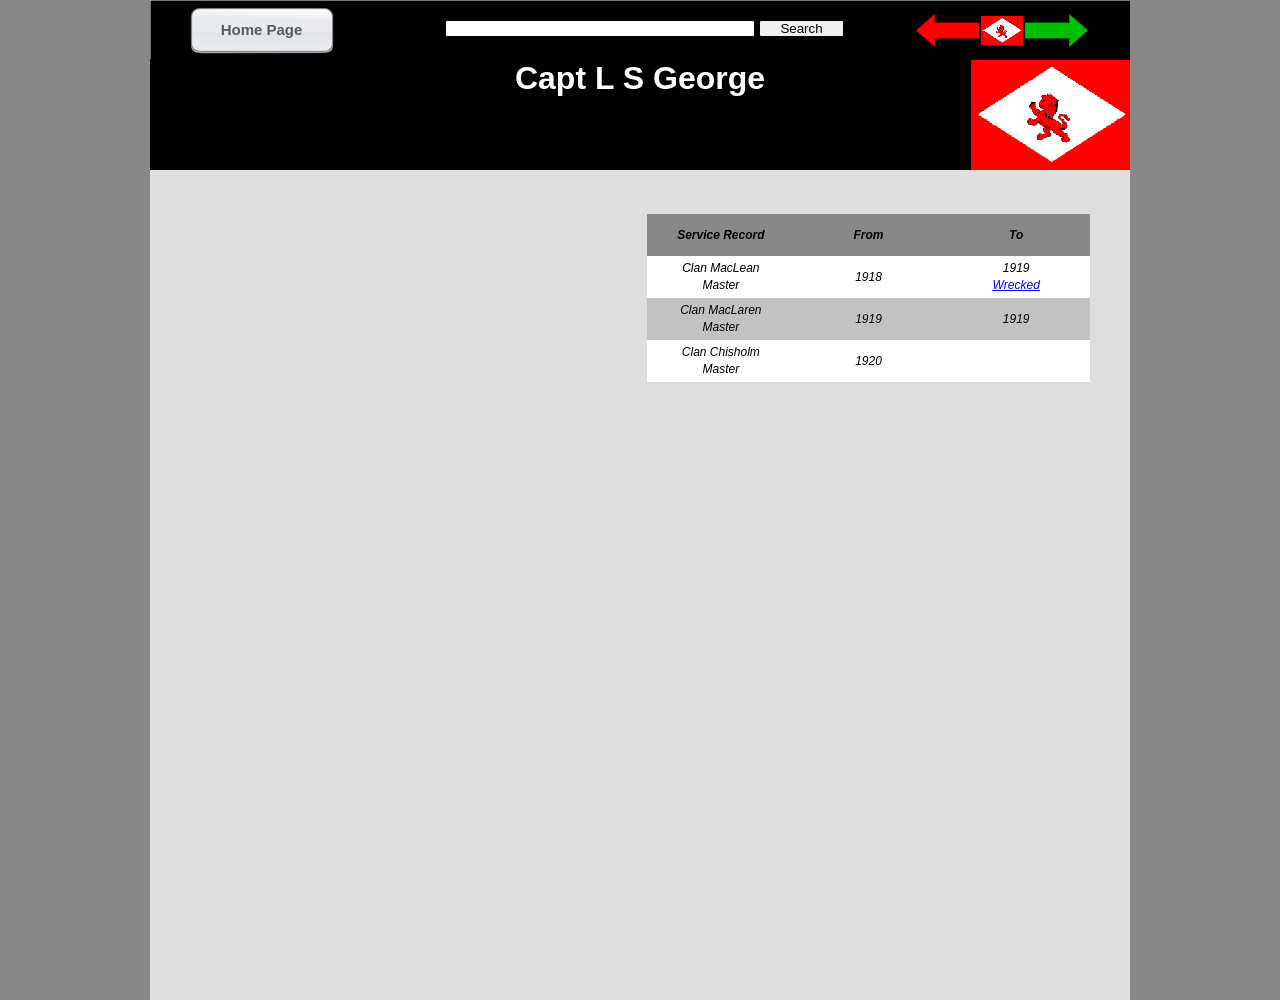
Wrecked (1015, 285)
